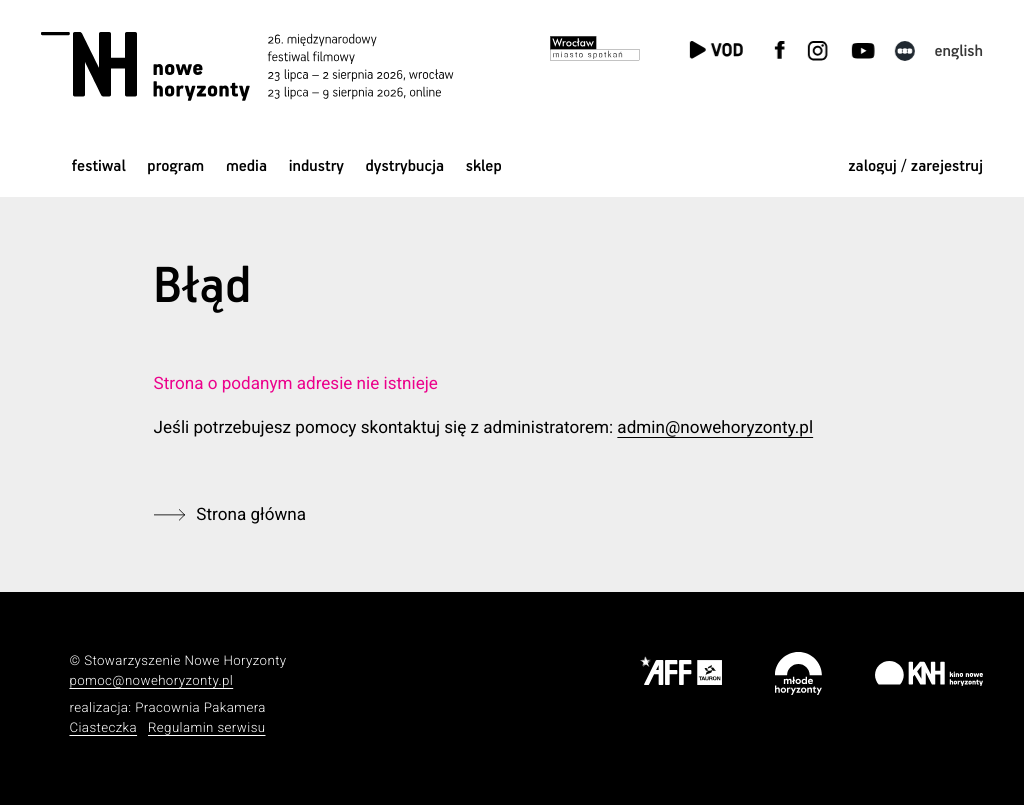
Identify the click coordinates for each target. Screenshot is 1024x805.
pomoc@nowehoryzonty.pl (151, 681)
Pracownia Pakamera (200, 708)
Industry (316, 166)
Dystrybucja (405, 166)
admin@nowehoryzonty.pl (715, 428)
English (958, 51)
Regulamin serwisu (207, 728)
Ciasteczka (103, 728)
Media (246, 166)
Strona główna (251, 515)
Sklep (484, 166)
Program (175, 166)
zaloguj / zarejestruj (915, 166)
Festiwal (99, 166)
